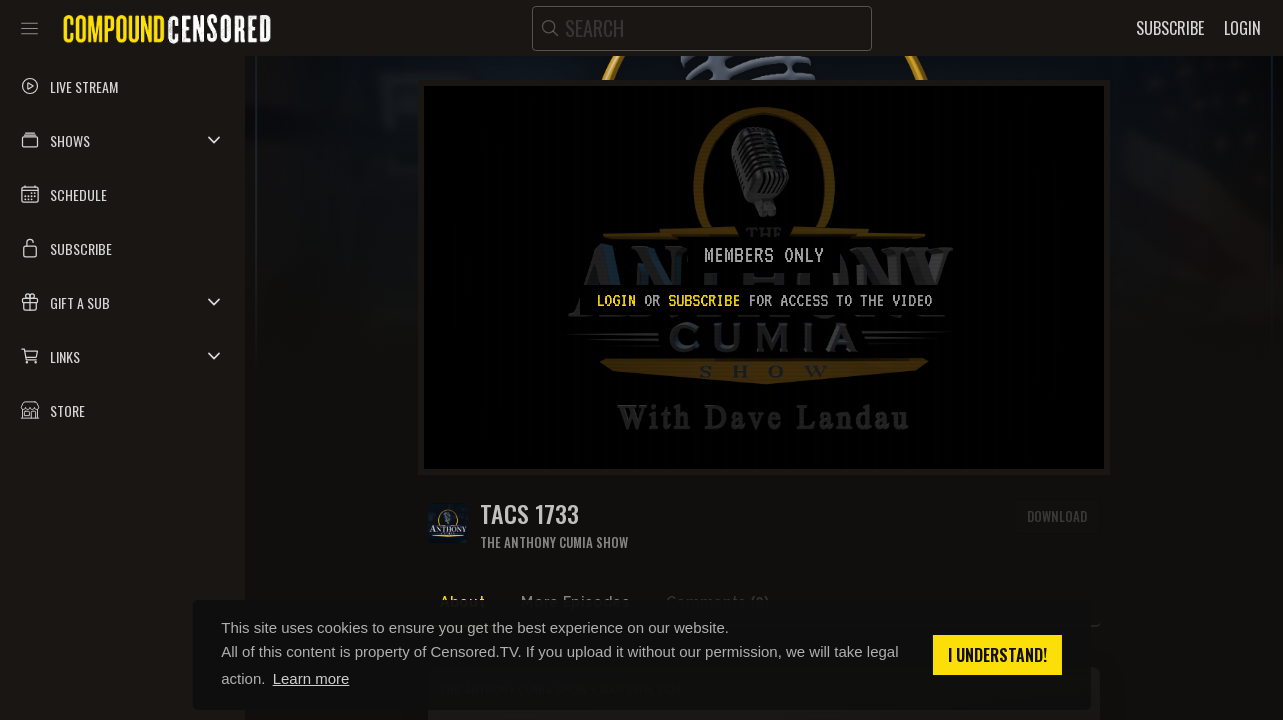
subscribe (704, 300)
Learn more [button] (311, 678)
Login (616, 300)
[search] (702, 28)
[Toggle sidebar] (29, 28)
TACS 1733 (529, 513)
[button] (122, 140)
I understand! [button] (997, 655)
